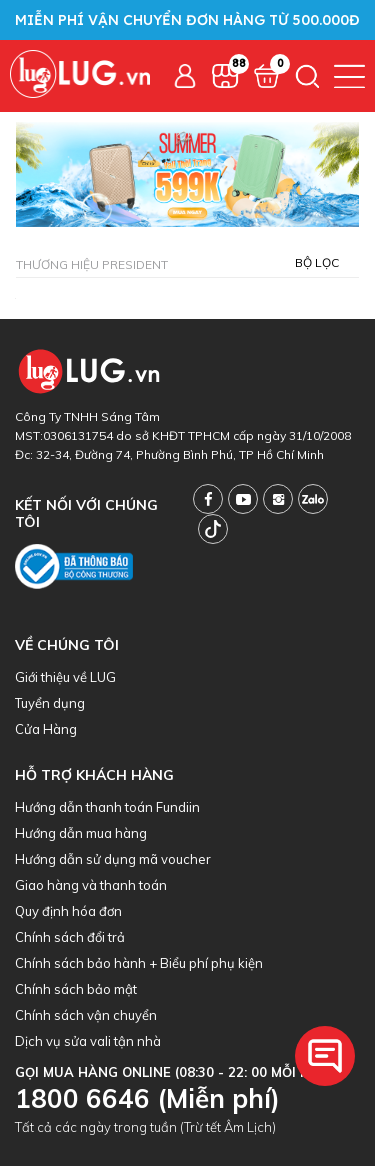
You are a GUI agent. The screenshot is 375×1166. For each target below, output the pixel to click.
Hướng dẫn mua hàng (81, 833)
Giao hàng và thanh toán (91, 885)
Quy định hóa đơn (68, 911)
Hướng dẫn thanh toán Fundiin (107, 807)
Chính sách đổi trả (70, 937)
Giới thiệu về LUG (65, 677)
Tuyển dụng (50, 703)
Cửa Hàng (46, 729)
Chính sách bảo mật (76, 989)
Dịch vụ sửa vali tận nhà (88, 1041)
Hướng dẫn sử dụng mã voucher (113, 859)
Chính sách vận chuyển (86, 1015)
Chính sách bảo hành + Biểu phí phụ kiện (139, 963)
